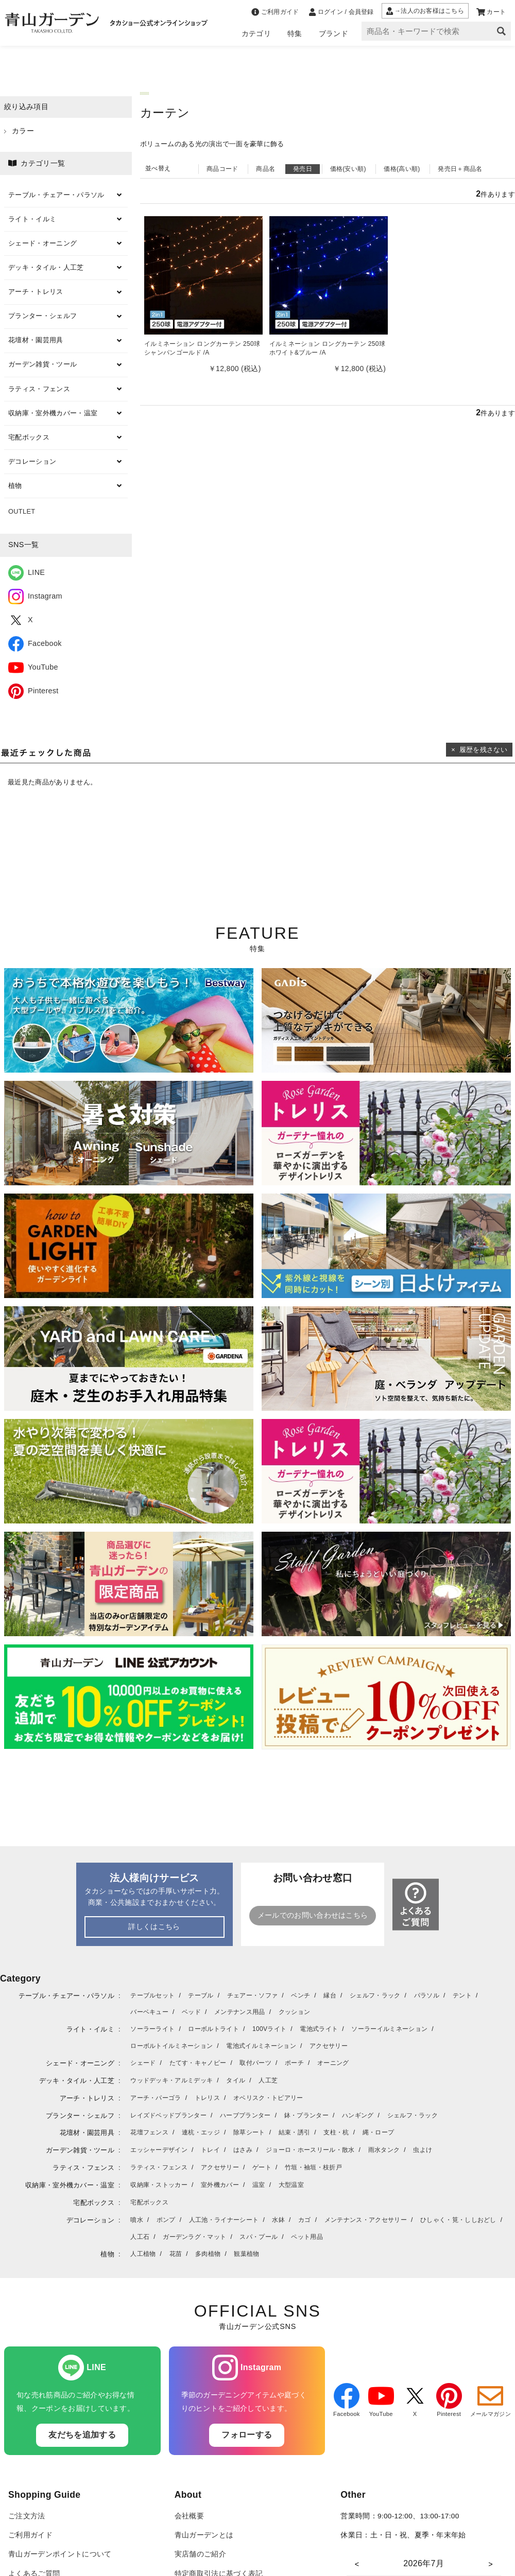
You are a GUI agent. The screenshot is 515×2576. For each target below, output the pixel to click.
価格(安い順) (348, 168)
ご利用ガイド (30, 2535)
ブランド (333, 33)
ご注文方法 (26, 2516)
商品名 (265, 168)
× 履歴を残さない (479, 749)
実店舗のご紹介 (200, 2554)
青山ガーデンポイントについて (59, 2554)
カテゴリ (256, 33)
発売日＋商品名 (460, 168)
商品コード (222, 168)
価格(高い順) (402, 168)
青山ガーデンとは (204, 2535)
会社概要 (189, 2516)
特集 (294, 33)
